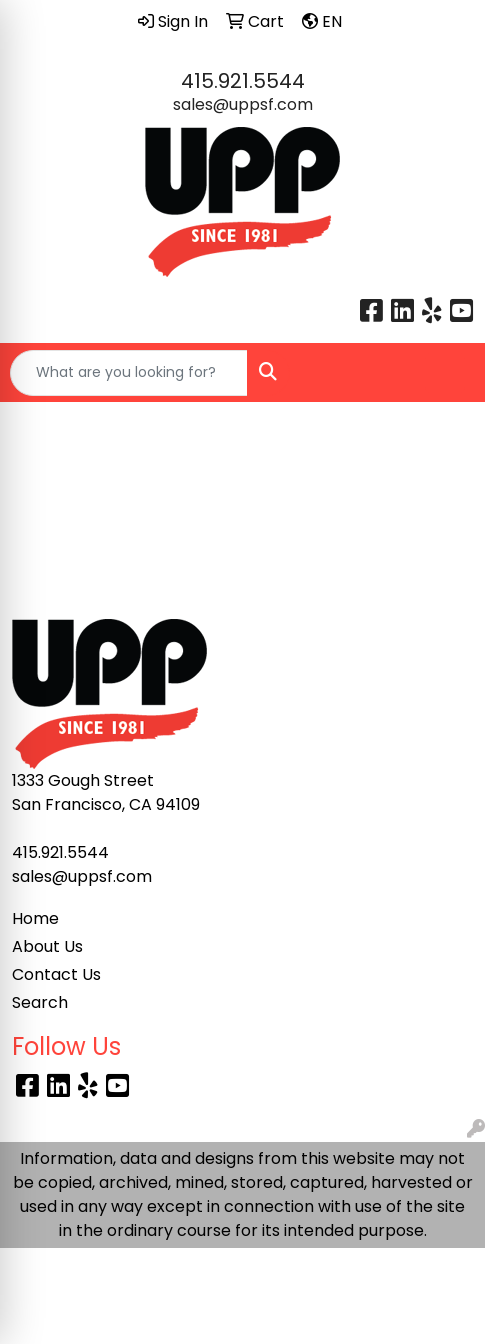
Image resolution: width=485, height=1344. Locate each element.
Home (35, 918)
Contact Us (56, 974)
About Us (47, 946)
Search (40, 1002)
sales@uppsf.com (243, 104)
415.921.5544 (243, 81)
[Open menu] (445, 373)
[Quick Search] (129, 373)
